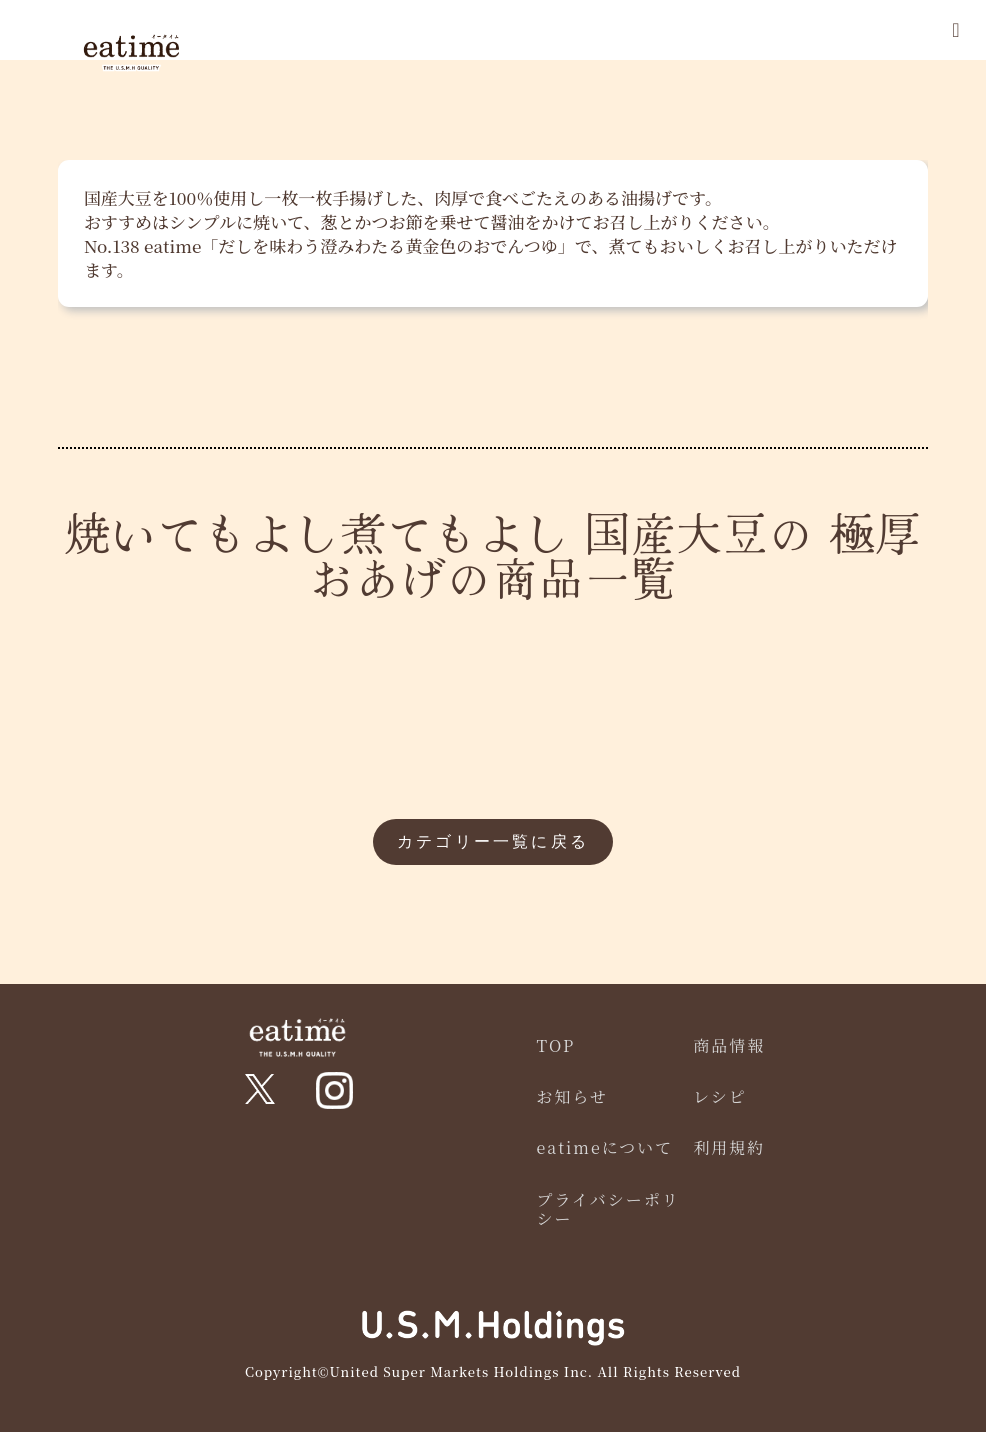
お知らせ (573, 1096)
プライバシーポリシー (608, 1209)
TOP (556, 1045)
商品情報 (729, 1045)
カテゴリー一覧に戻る (493, 841)
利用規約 (729, 1147)
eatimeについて (605, 1147)
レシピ (720, 1096)
